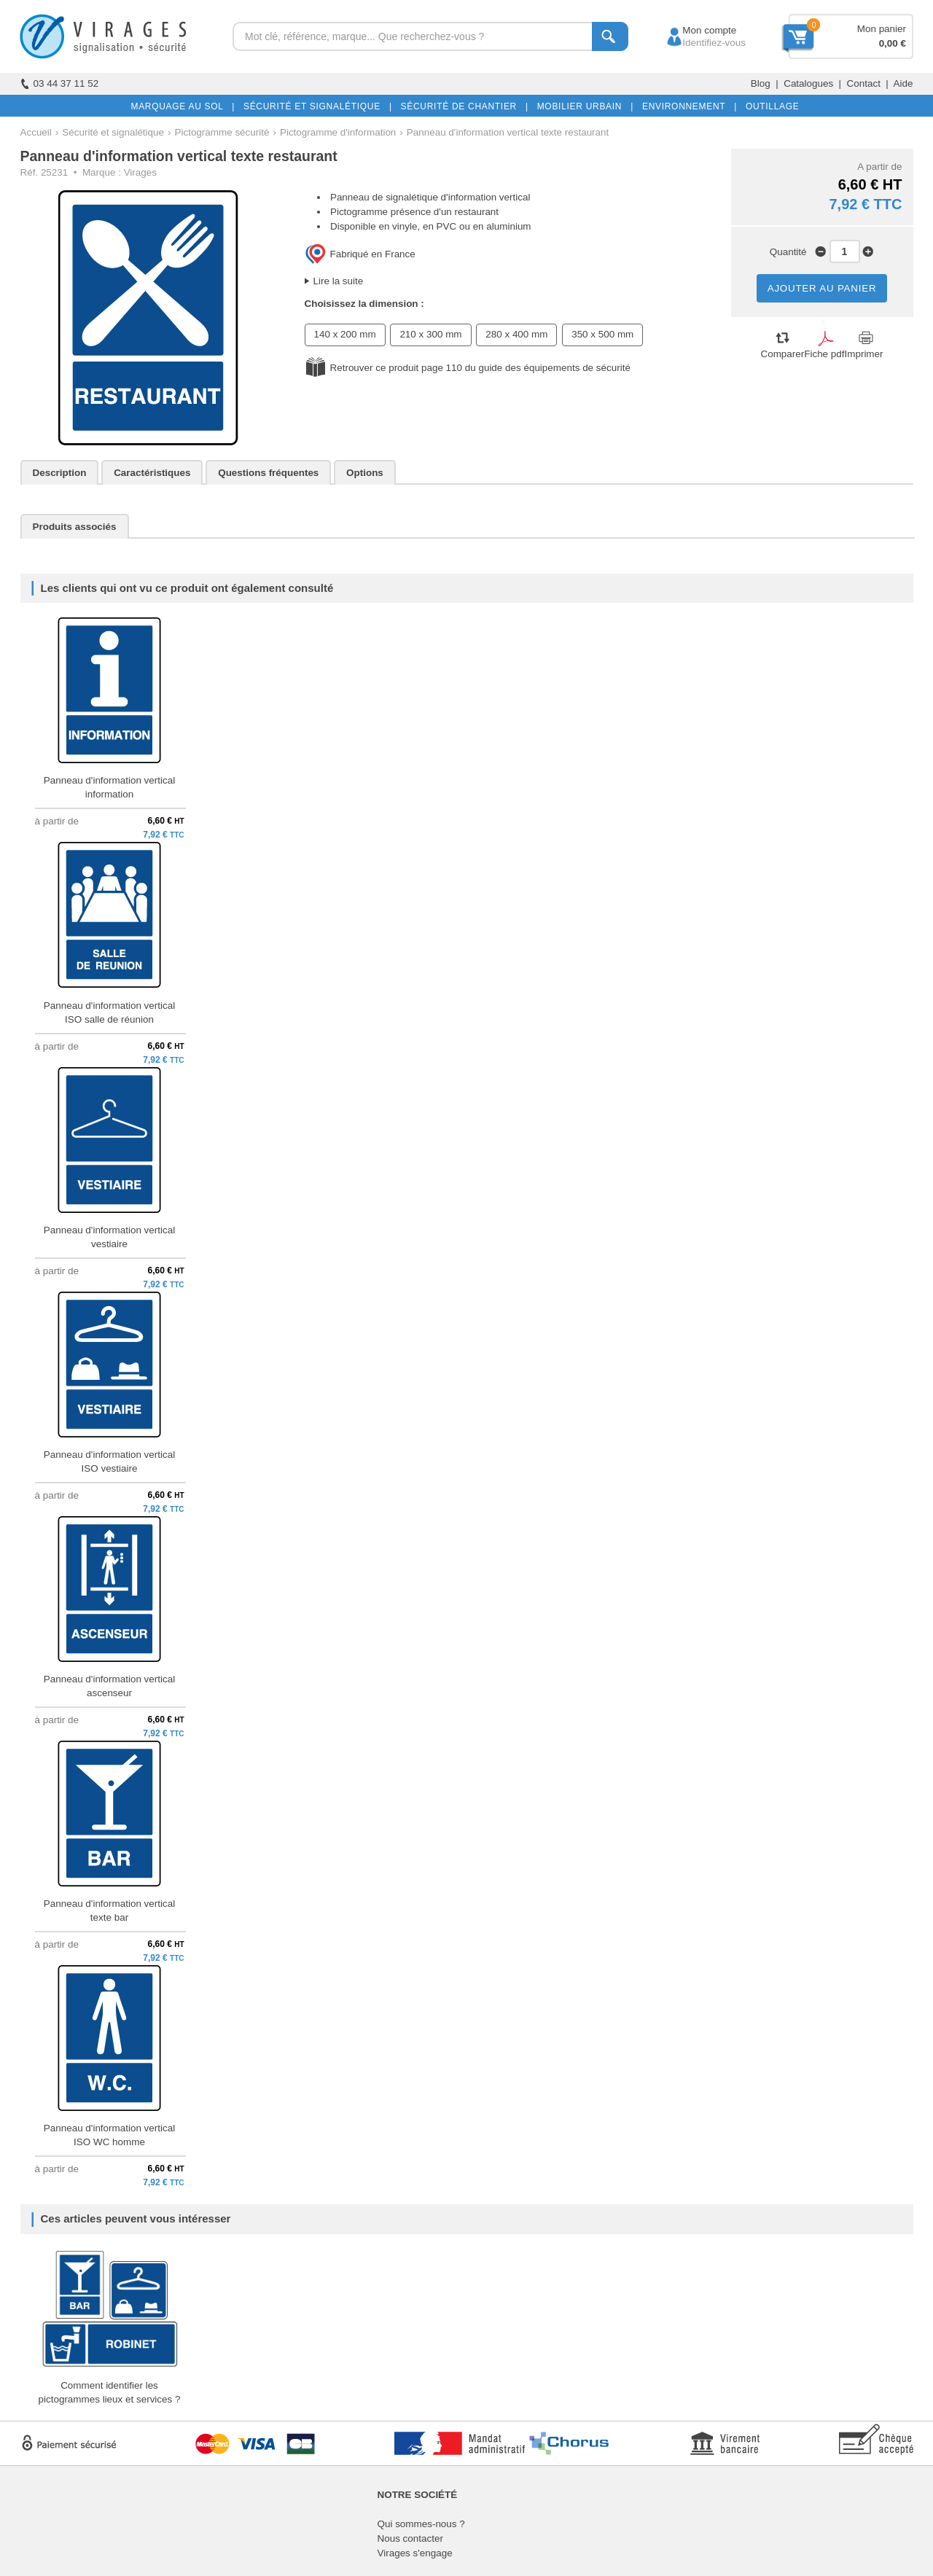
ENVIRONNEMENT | (686, 106)
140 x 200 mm (345, 334)
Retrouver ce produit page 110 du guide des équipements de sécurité (480, 367)
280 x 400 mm (516, 334)
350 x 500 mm (602, 334)
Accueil (36, 132)
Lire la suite (338, 281)
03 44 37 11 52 (59, 83)
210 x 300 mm (430, 334)
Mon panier (881, 28)
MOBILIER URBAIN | (582, 106)
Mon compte (695, 30)
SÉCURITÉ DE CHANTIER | (461, 106)
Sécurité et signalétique (113, 132)
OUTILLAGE (770, 106)
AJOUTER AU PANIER (822, 288)
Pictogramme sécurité (222, 132)
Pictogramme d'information (338, 132)
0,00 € (892, 43)
